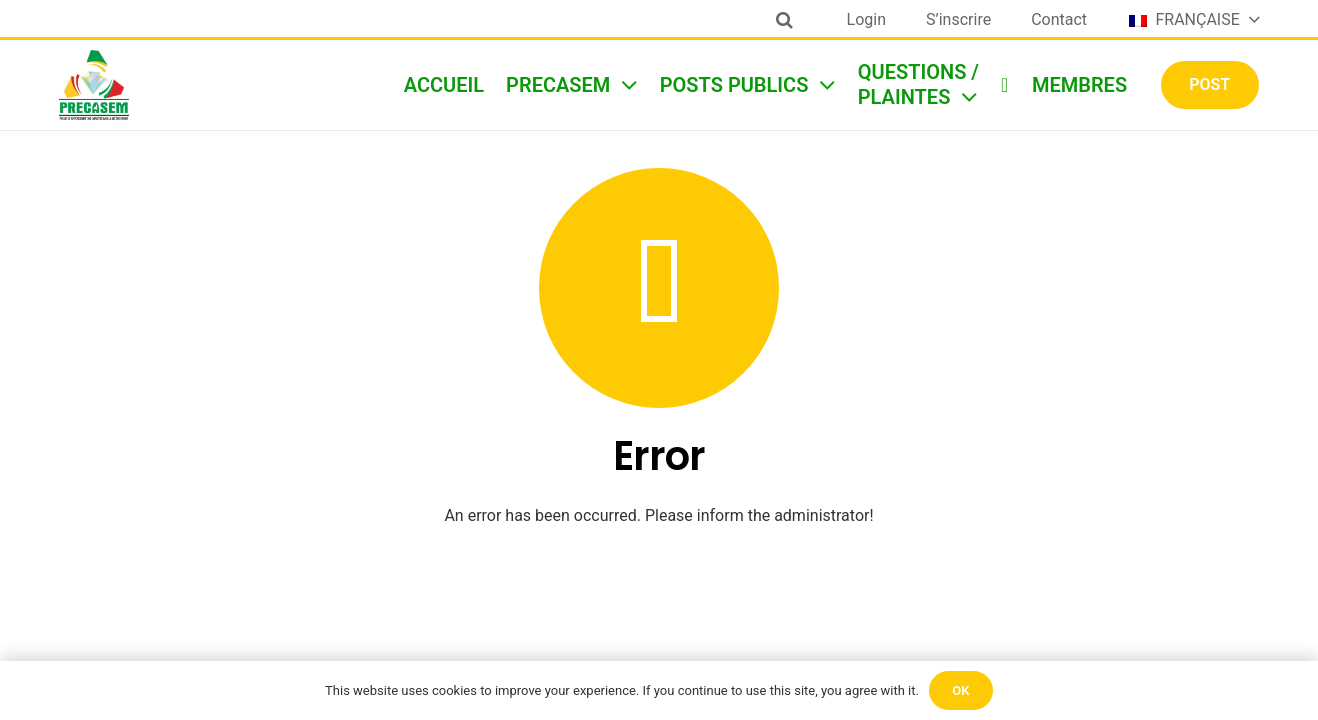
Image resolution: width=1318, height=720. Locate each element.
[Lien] (94, 85)
